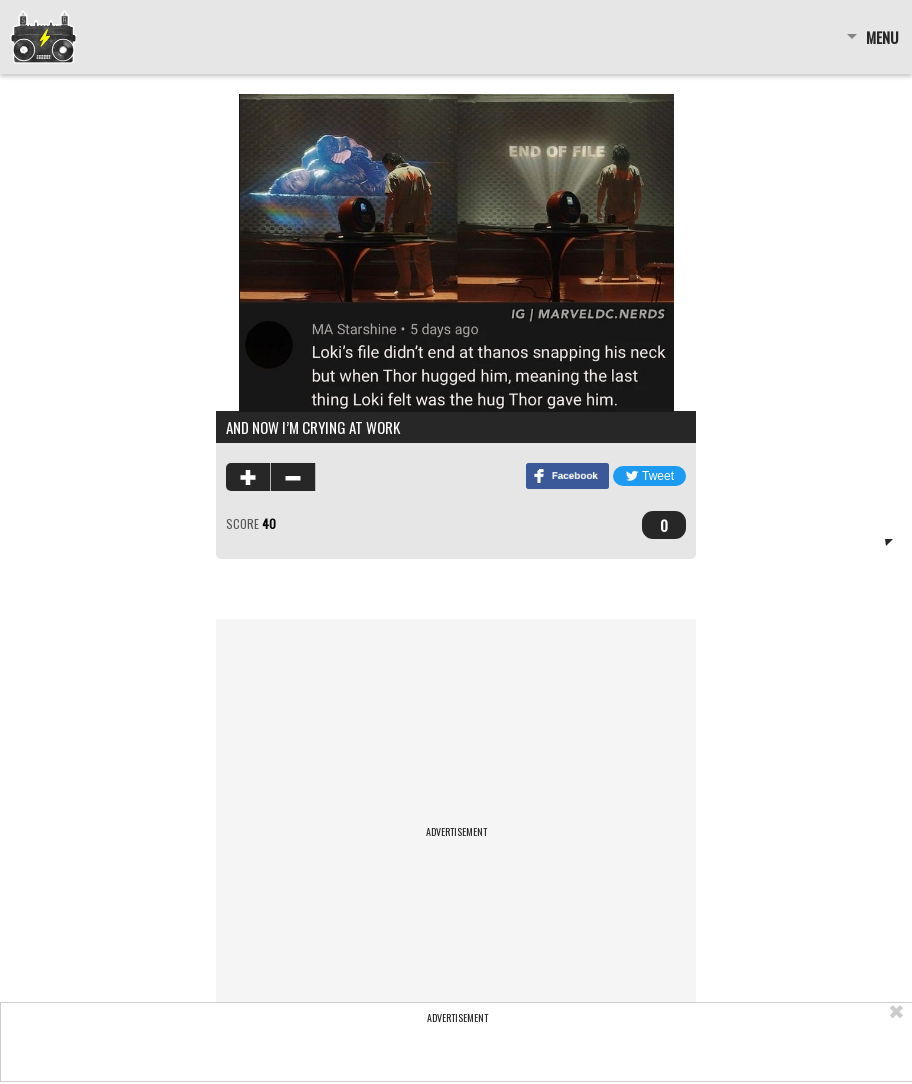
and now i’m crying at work (313, 427)
